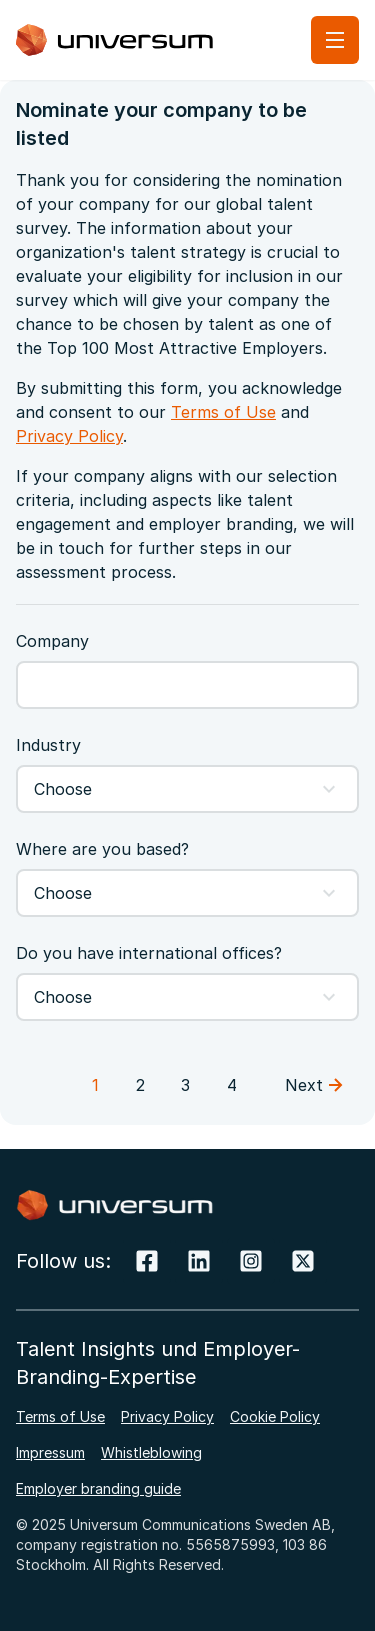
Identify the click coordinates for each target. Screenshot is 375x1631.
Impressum (50, 1452)
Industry (48, 745)
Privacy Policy (69, 436)
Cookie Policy (275, 1416)
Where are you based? (102, 849)
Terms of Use (223, 412)
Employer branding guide (98, 1488)
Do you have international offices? (149, 953)
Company (52, 641)
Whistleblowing (151, 1452)
